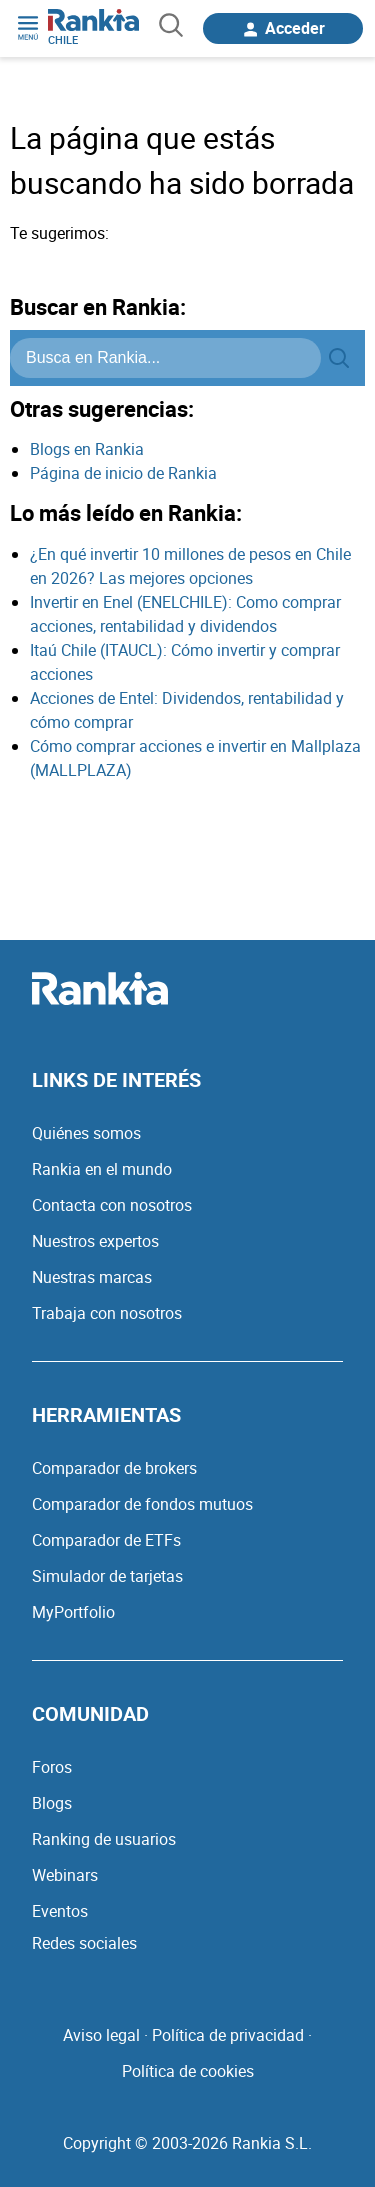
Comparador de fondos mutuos (142, 1504)
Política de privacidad (228, 2035)
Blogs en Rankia (87, 449)
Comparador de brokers (114, 1468)
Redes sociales (84, 1943)
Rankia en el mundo (102, 1169)
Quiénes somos (86, 1133)
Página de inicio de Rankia (123, 473)
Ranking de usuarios (104, 1839)
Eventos (60, 1911)
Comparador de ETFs (106, 1540)
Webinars (65, 1875)
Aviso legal (101, 2035)
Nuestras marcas (92, 1277)
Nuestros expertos (95, 1241)
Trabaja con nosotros (107, 1313)
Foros (52, 1767)
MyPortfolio (73, 1612)
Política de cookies (188, 2071)
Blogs (52, 1803)
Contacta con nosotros (112, 1205)
